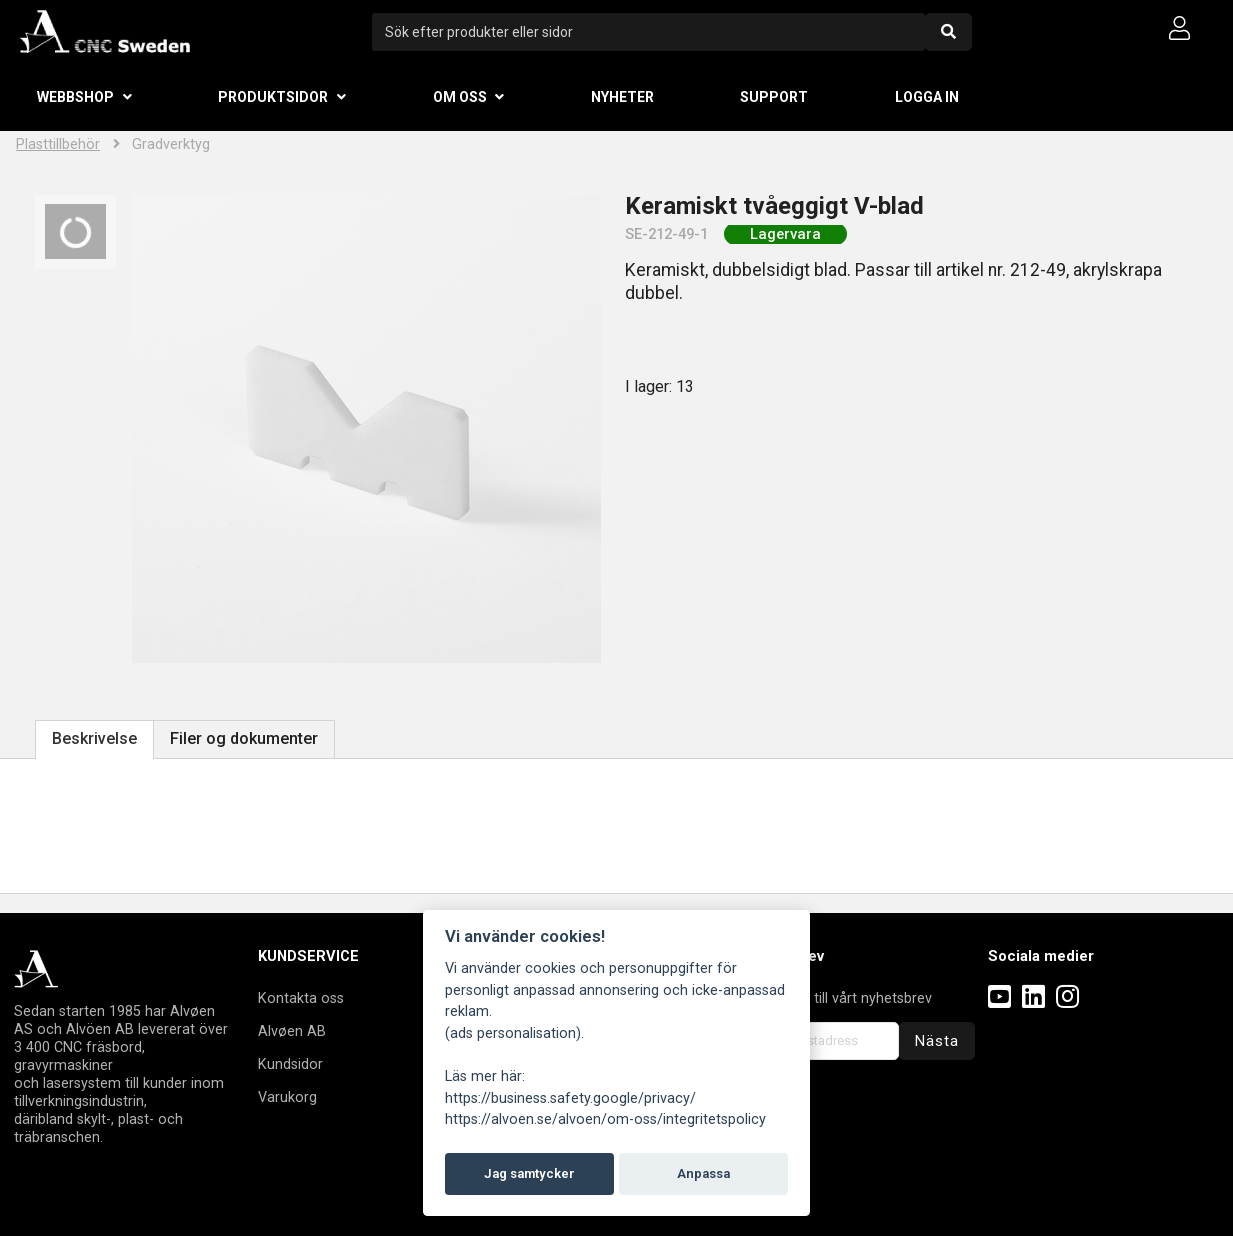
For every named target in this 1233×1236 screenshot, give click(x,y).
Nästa (937, 1041)
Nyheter (622, 97)
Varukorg (287, 1097)
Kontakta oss (301, 998)
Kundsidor (290, 1064)
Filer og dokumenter (244, 738)
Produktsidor (273, 97)
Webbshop (75, 97)
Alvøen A (287, 1031)
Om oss (460, 97)
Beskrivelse (94, 738)
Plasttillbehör (58, 144)
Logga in (927, 97)
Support (774, 97)
